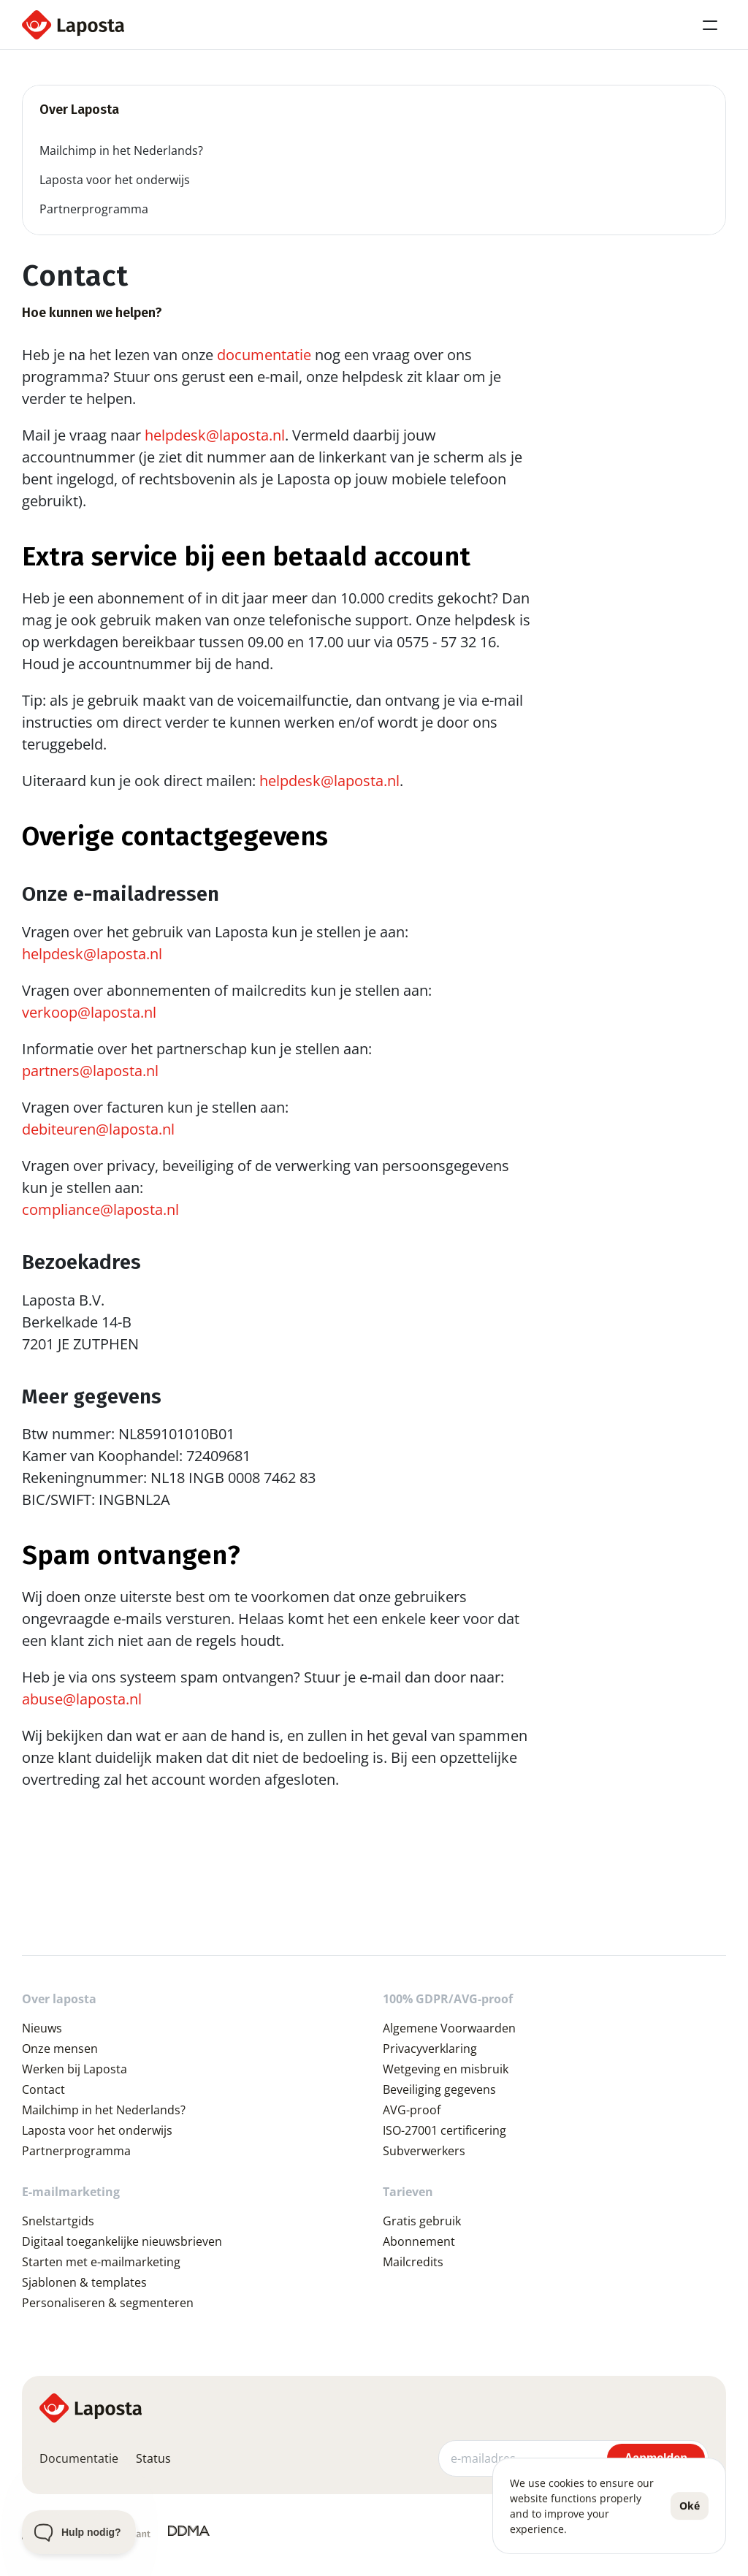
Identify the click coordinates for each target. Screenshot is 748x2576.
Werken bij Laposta (74, 2069)
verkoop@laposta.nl (89, 1012)
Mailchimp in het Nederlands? (104, 2110)
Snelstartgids (58, 2221)
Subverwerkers (424, 2151)
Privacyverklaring (430, 2048)
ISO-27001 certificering (444, 2130)
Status (153, 2458)
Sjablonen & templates (84, 2282)
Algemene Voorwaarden (449, 2028)
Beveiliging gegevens (439, 2089)
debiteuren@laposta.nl (98, 1129)
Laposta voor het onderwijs (97, 2130)
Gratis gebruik (422, 2221)
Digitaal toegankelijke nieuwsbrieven (122, 2241)
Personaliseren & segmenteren (108, 2303)
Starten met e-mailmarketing (101, 2262)
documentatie (264, 355)
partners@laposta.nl (90, 1071)
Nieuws (42, 2028)
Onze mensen (60, 2048)
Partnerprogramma (76, 2151)
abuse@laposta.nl (82, 1699)
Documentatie (78, 2458)
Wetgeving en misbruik (445, 2069)
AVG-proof (411, 2110)
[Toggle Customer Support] (79, 2532)
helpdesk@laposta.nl (215, 435)
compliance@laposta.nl (100, 1209)
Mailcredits (413, 2262)
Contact (43, 2089)
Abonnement (419, 2241)
